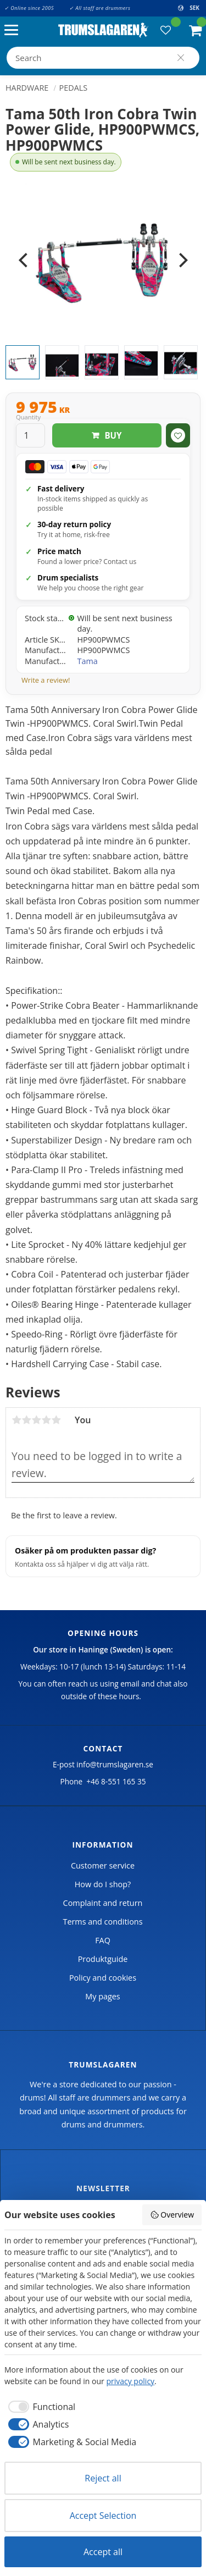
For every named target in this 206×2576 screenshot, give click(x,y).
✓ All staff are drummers (99, 8)
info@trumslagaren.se (114, 1764)
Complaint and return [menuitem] (103, 1903)
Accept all (103, 2552)
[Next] (182, 260)
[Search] (181, 58)
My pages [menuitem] (102, 1996)
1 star (16, 1420)
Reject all (103, 2478)
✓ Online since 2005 (29, 8)
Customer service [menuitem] (103, 1865)
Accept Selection (103, 2515)
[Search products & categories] (103, 58)
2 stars (26, 1420)
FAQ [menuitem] (102, 1940)
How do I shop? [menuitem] (103, 1884)
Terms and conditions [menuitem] (102, 1921)
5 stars (56, 1420)
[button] (14, 30)
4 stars (46, 1420)
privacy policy (130, 2381)
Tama (87, 661)
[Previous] (24, 260)
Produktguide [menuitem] (103, 1959)
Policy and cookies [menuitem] (102, 1977)
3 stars (36, 1420)
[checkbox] (39, 2406)
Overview (172, 2214)
